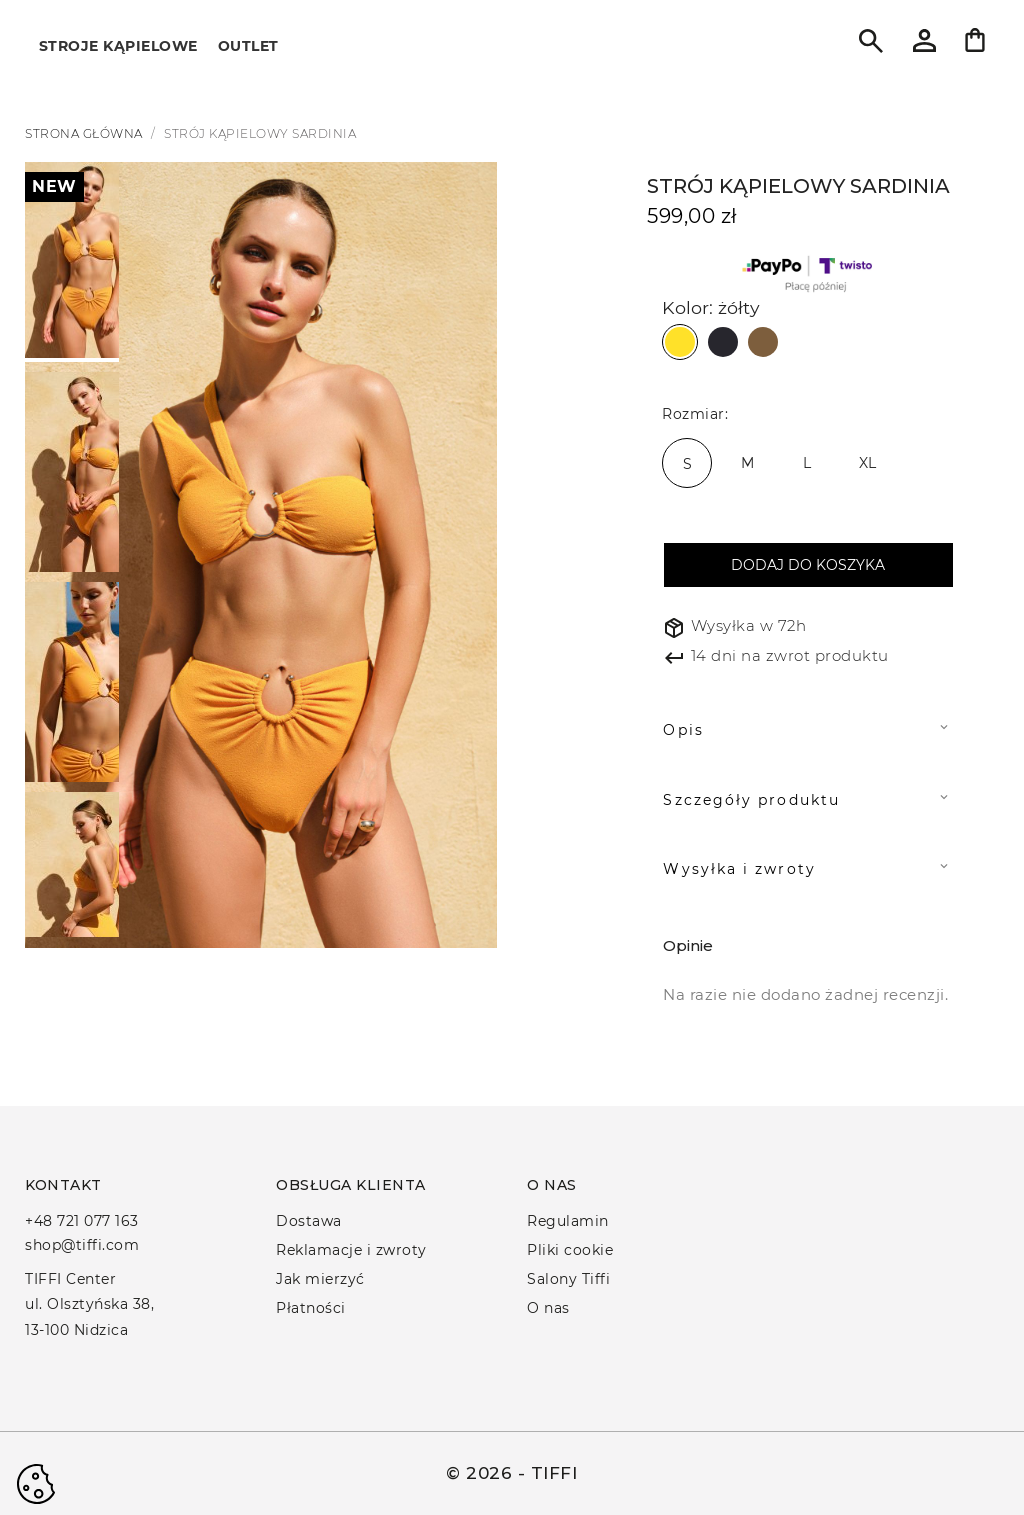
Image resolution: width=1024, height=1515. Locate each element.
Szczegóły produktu (751, 800)
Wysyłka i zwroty (739, 869)
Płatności (311, 1308)
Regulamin (568, 1221)
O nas (548, 1308)
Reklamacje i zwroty (351, 1250)
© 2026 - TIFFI (511, 1473)
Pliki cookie (570, 1250)
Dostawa (309, 1221)
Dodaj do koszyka (808, 565)
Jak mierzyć (320, 1279)
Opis (683, 730)
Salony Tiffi (568, 1279)
